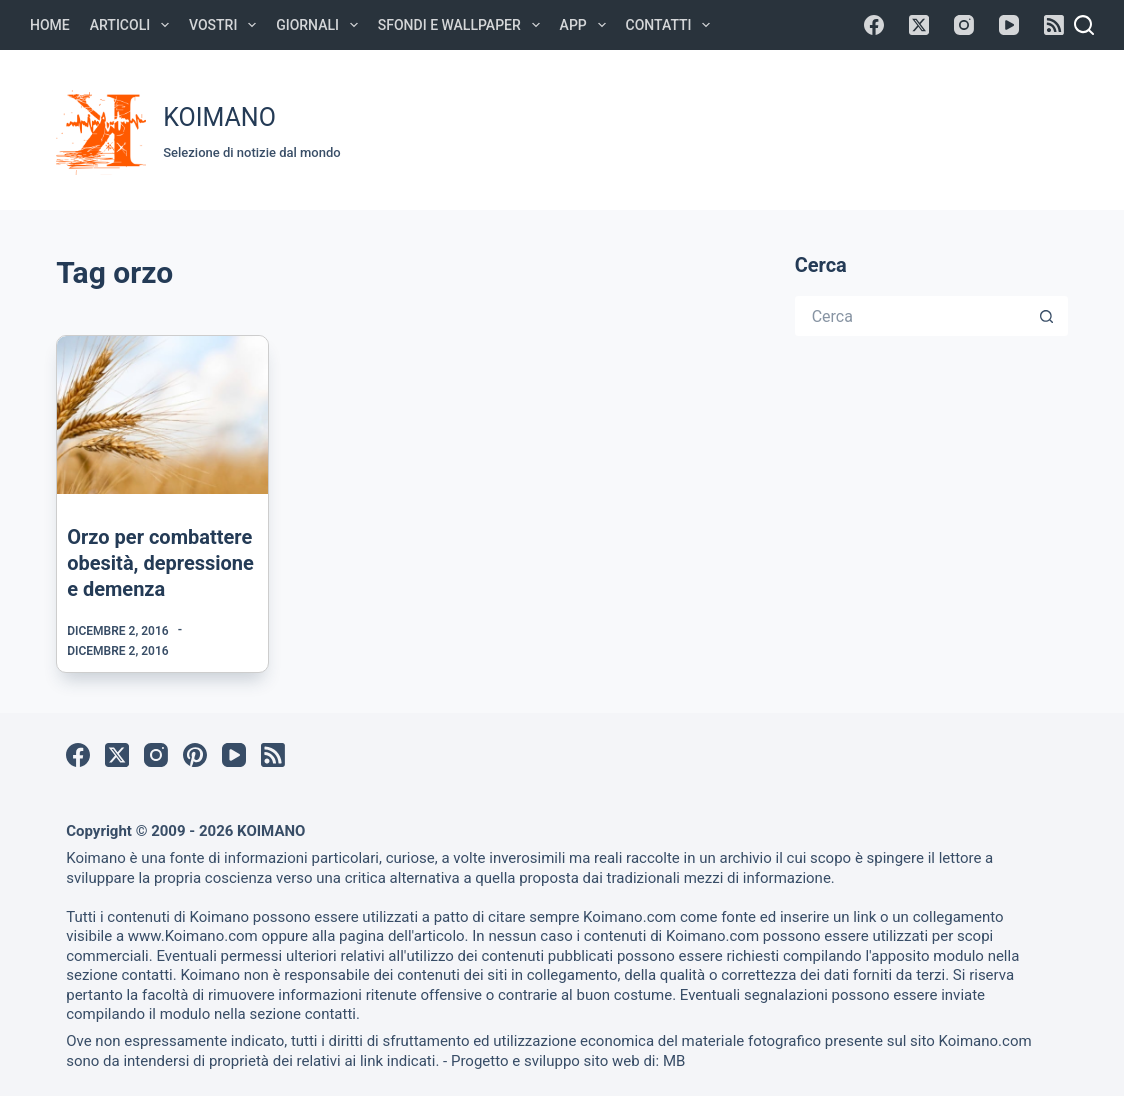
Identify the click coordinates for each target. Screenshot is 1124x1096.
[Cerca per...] (911, 316)
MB (674, 1061)
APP (587, 25)
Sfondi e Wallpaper (463, 25)
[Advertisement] (725, 127)
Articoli (133, 25)
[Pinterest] (195, 755)
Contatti (672, 25)
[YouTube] (1009, 25)
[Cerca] (1084, 25)
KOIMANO (219, 117)
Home (50, 25)
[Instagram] (964, 25)
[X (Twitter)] (919, 25)
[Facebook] (874, 25)
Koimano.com (629, 917)
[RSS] (1054, 25)
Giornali (321, 25)
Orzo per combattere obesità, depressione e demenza (160, 563)
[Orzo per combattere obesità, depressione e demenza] (162, 415)
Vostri (226, 25)
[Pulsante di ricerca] (1048, 316)
